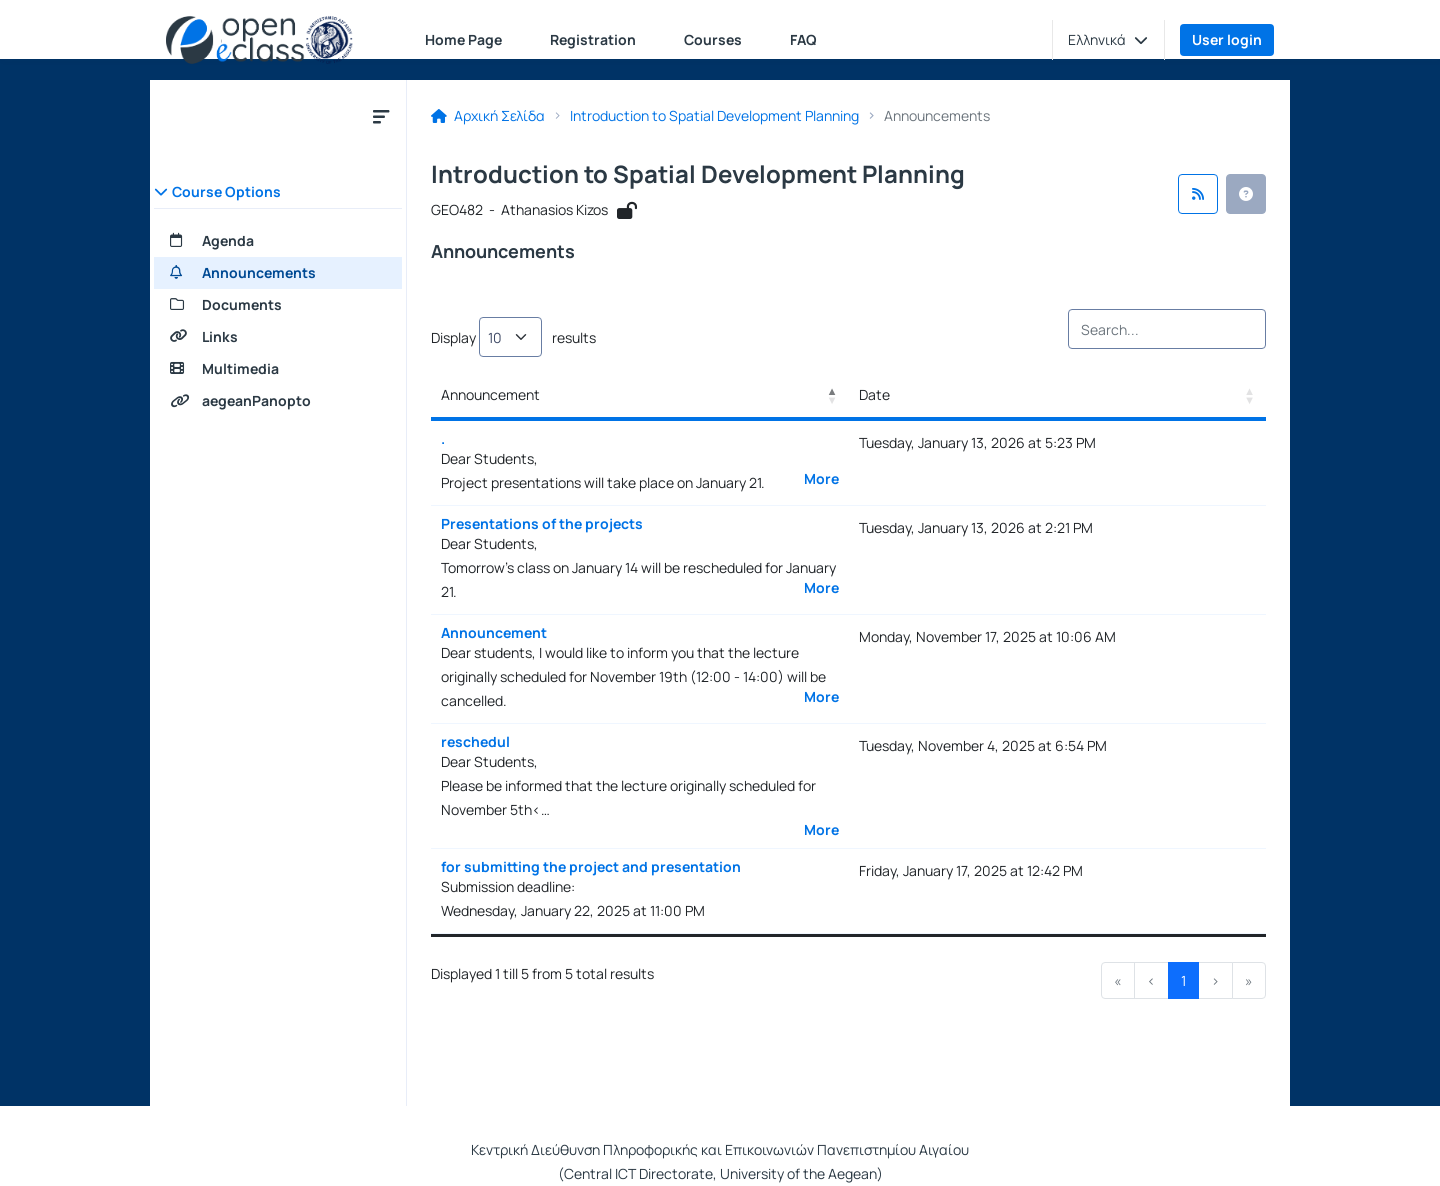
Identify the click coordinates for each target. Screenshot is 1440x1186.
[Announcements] (278, 273)
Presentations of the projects (542, 523)
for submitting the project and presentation (591, 866)
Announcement (494, 632)
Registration (593, 39)
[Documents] (278, 305)
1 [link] (1183, 980)
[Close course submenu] (381, 116)
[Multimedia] (278, 369)
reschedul (475, 741)
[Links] (278, 337)
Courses (713, 39)
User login (1227, 39)
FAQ (803, 39)
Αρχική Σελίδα (488, 116)
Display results (513, 337)
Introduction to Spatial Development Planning (714, 116)
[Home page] (259, 40)
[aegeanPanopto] (278, 401)
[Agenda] (278, 241)
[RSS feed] (1198, 194)
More (821, 479)
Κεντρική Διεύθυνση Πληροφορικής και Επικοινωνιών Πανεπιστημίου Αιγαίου (720, 1149)
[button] (1108, 40)
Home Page (463, 39)
